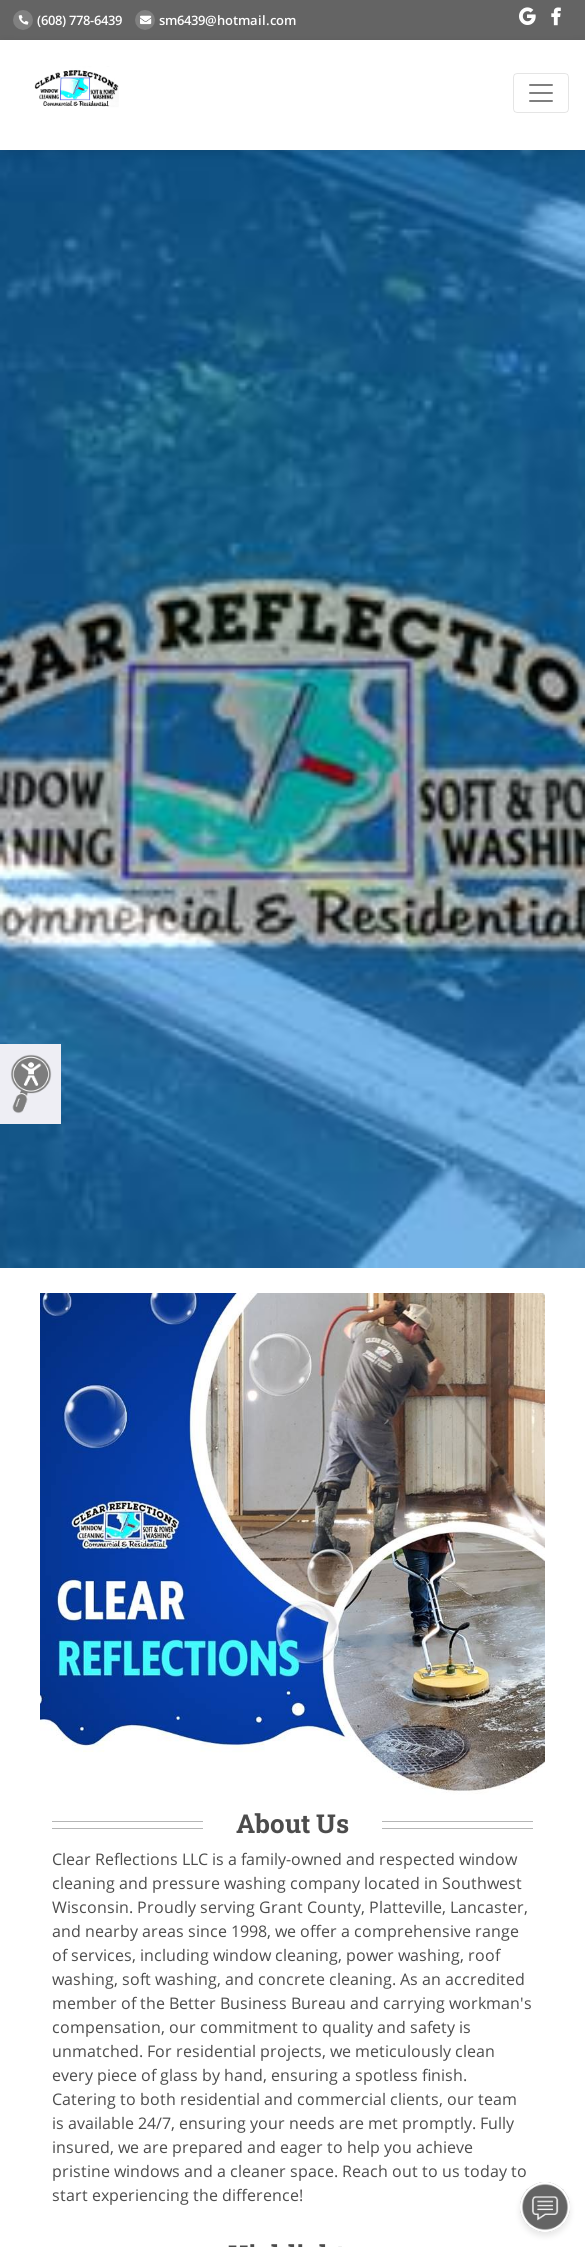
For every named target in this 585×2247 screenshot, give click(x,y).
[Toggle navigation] (541, 93)
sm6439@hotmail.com (215, 20)
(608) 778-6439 (67, 20)
